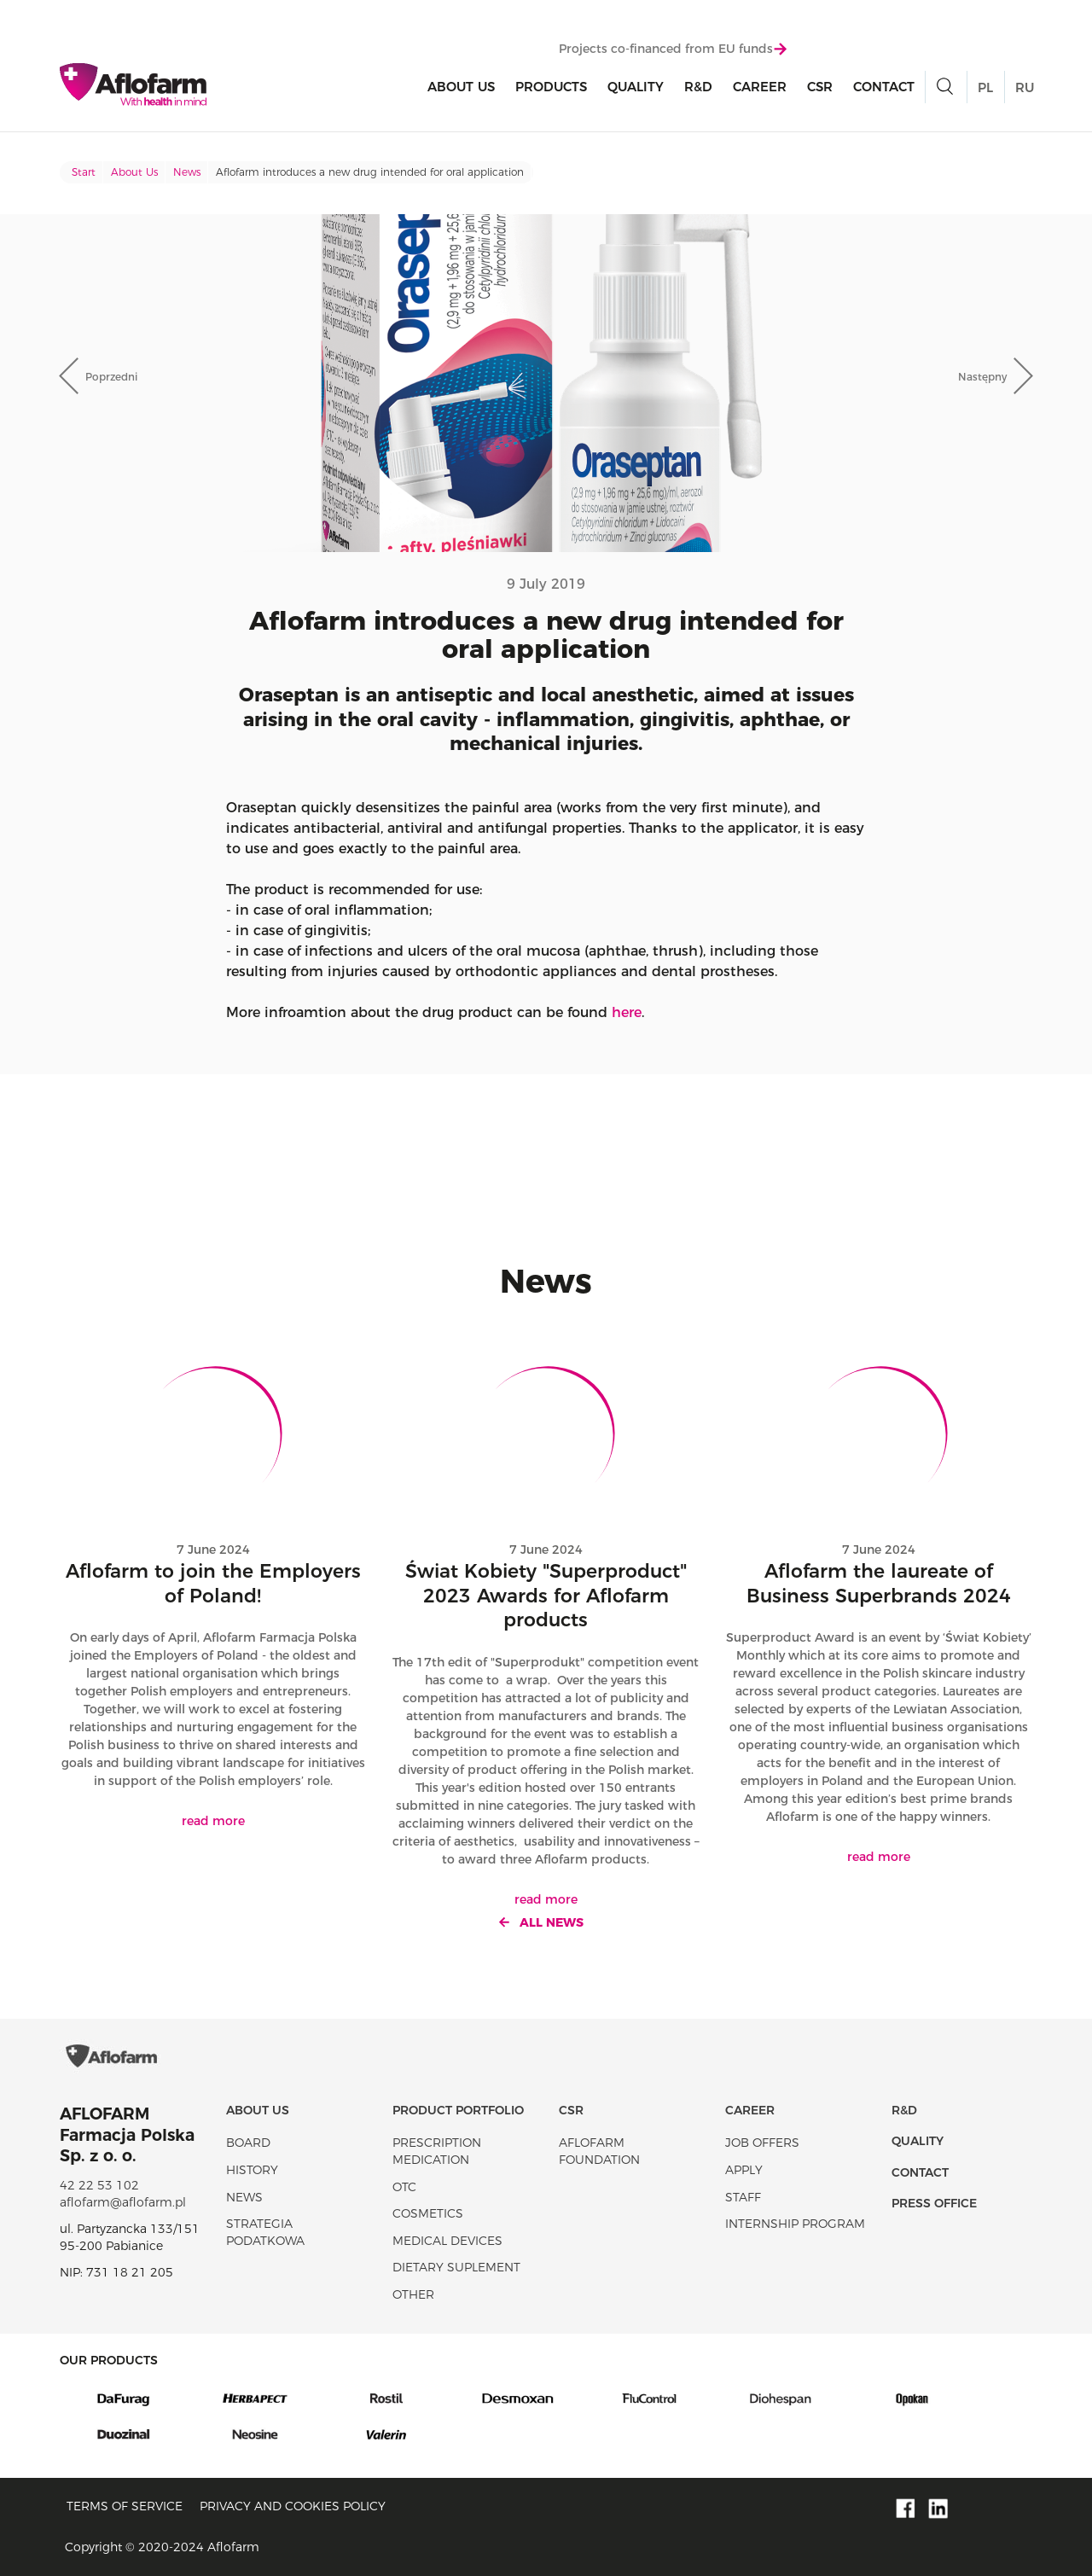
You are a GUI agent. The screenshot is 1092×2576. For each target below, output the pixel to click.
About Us (461, 87)
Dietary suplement (456, 2267)
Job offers (762, 2142)
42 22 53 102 (99, 2185)
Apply (744, 2170)
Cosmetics (427, 2213)
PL (985, 87)
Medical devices (447, 2240)
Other (413, 2294)
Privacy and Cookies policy (293, 2506)
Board (248, 2142)
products (551, 87)
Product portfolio (458, 2110)
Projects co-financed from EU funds (673, 48)
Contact (884, 87)
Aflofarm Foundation (599, 2151)
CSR (820, 87)
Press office (934, 2203)
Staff (743, 2197)
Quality (635, 87)
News (186, 172)
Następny (982, 376)
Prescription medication (436, 2151)
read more (213, 1821)
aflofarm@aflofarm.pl (123, 2202)
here (627, 1012)
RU (1024, 87)
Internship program (795, 2223)
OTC (404, 2187)
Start (84, 172)
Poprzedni (111, 376)
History (252, 2170)
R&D (698, 87)
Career (760, 87)
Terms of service (125, 2506)
